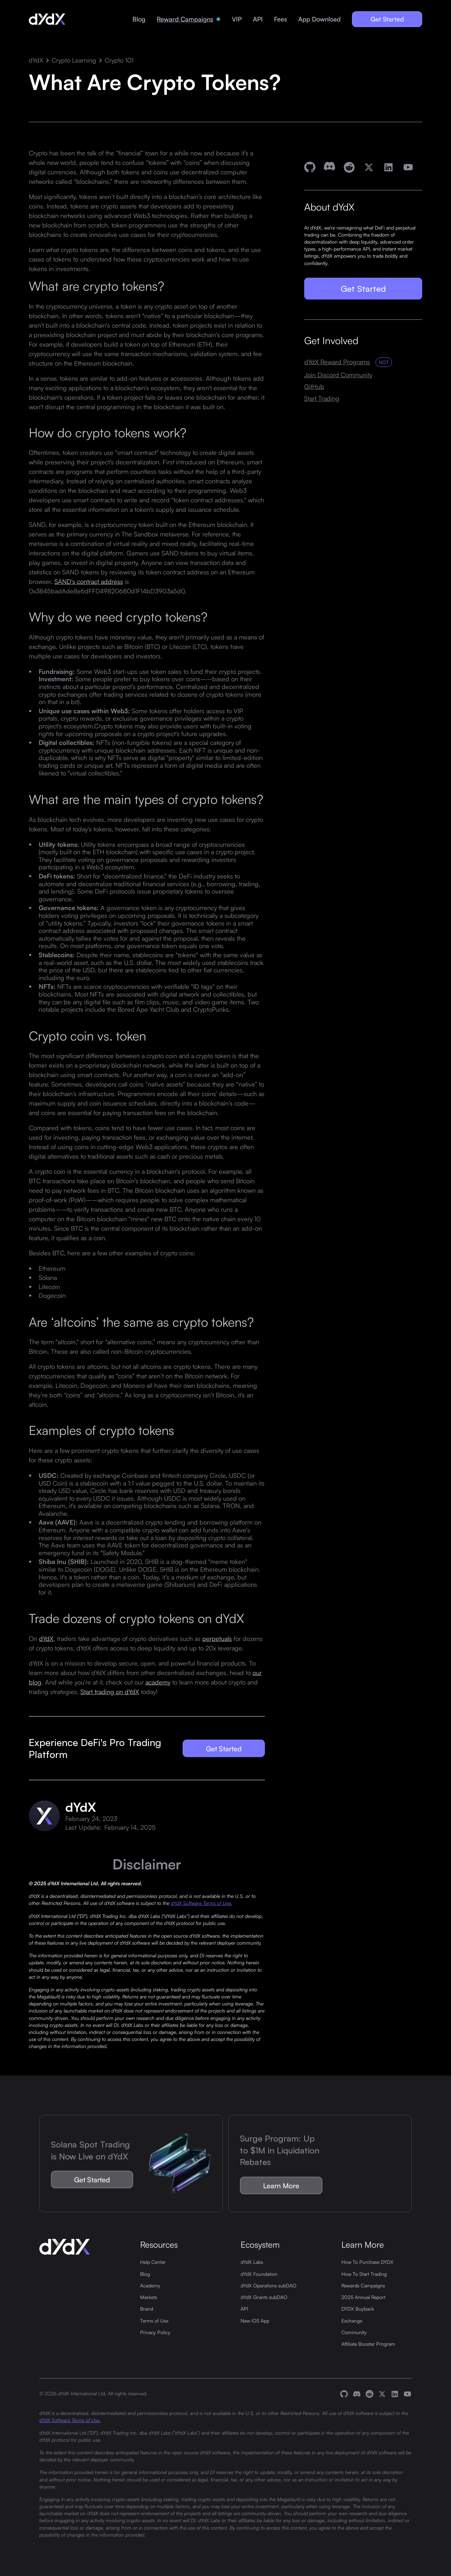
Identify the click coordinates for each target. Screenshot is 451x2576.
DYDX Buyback (357, 2308)
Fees (280, 19)
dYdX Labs (252, 2262)
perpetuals (217, 1638)
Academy (150, 2285)
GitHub (314, 386)
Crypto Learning (74, 60)
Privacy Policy (155, 2332)
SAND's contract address (88, 581)
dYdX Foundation (259, 2274)
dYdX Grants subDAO (264, 2297)
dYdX (36, 60)
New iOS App (255, 2320)
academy (157, 1682)
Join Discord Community (338, 375)
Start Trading (321, 398)
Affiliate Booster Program (368, 2343)
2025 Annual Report (363, 2297)
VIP (237, 19)
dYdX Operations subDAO (268, 2285)
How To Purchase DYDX (367, 2262)
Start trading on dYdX (109, 1691)
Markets (148, 2297)
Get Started (387, 19)
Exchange (351, 2320)
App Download (319, 19)
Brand (146, 2308)
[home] (47, 19)
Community (354, 2332)
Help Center (153, 2262)
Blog (138, 19)
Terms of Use (154, 2320)
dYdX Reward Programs (337, 362)
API (258, 19)
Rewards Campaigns (363, 2285)
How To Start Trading (364, 2274)
